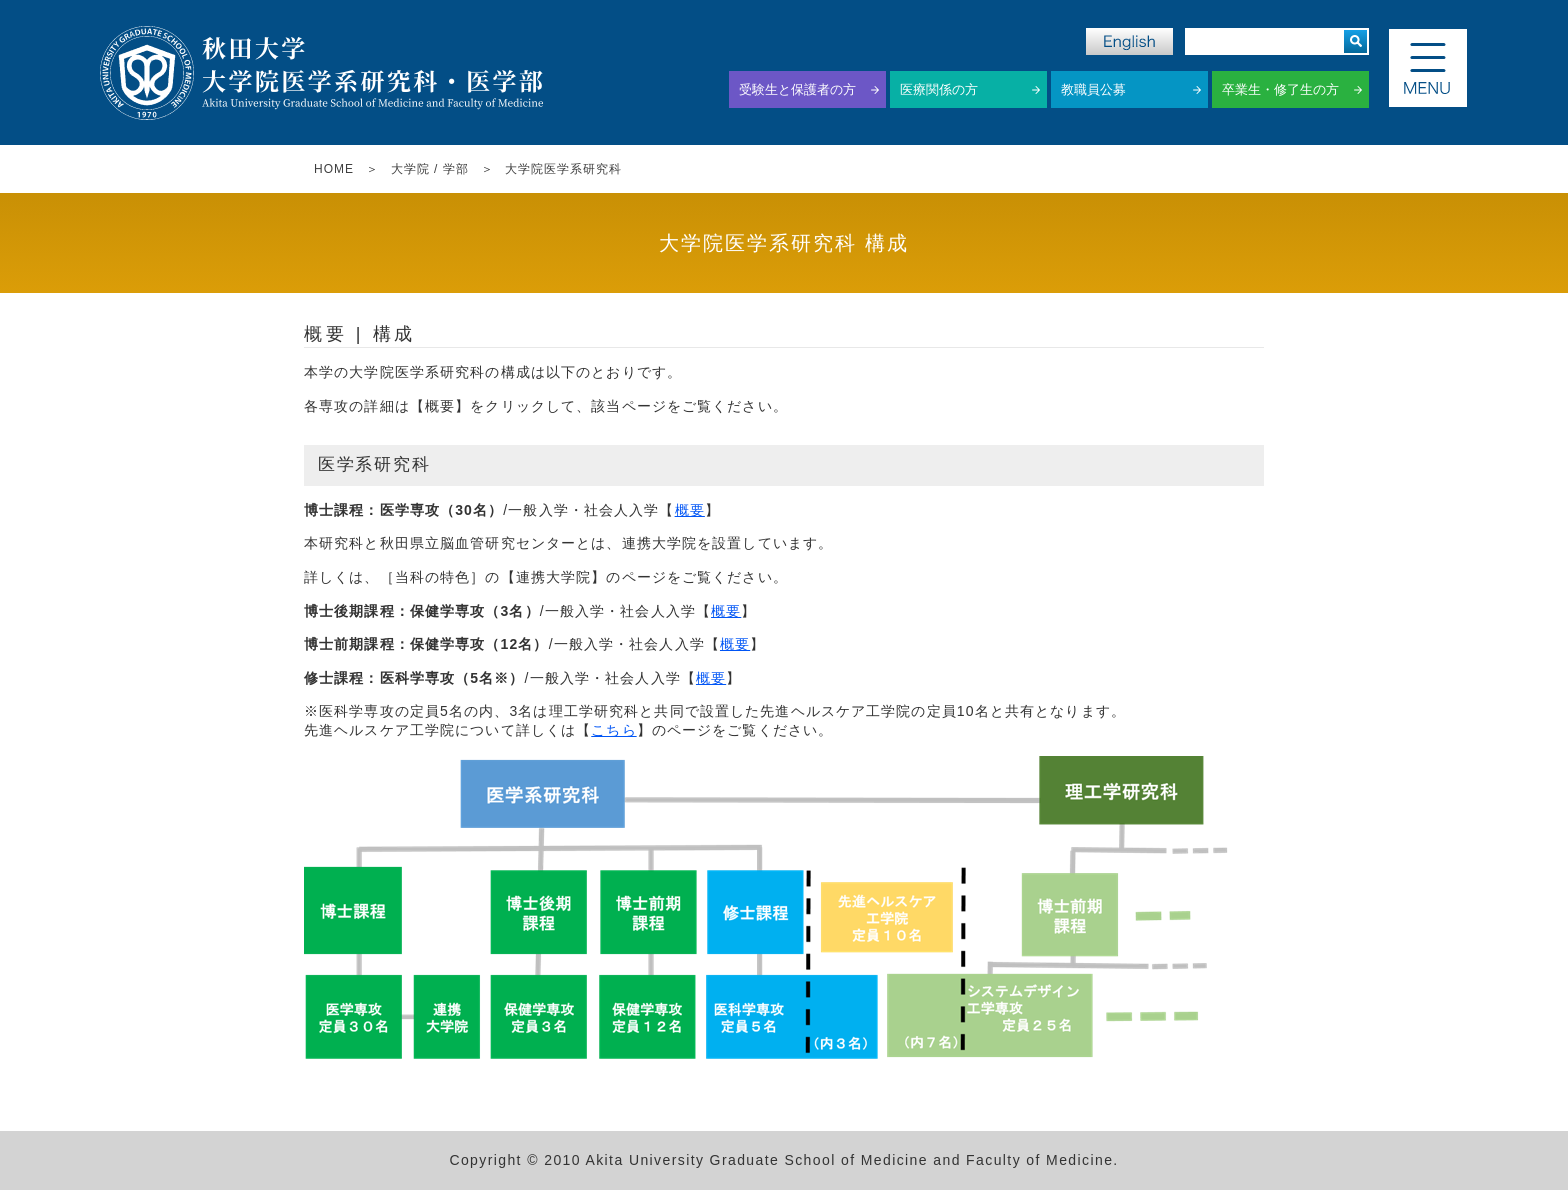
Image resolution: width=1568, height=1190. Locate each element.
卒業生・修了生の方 (1280, 89)
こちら (613, 730)
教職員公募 (1093, 89)
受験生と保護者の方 (797, 89)
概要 (690, 510)
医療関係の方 (939, 89)
